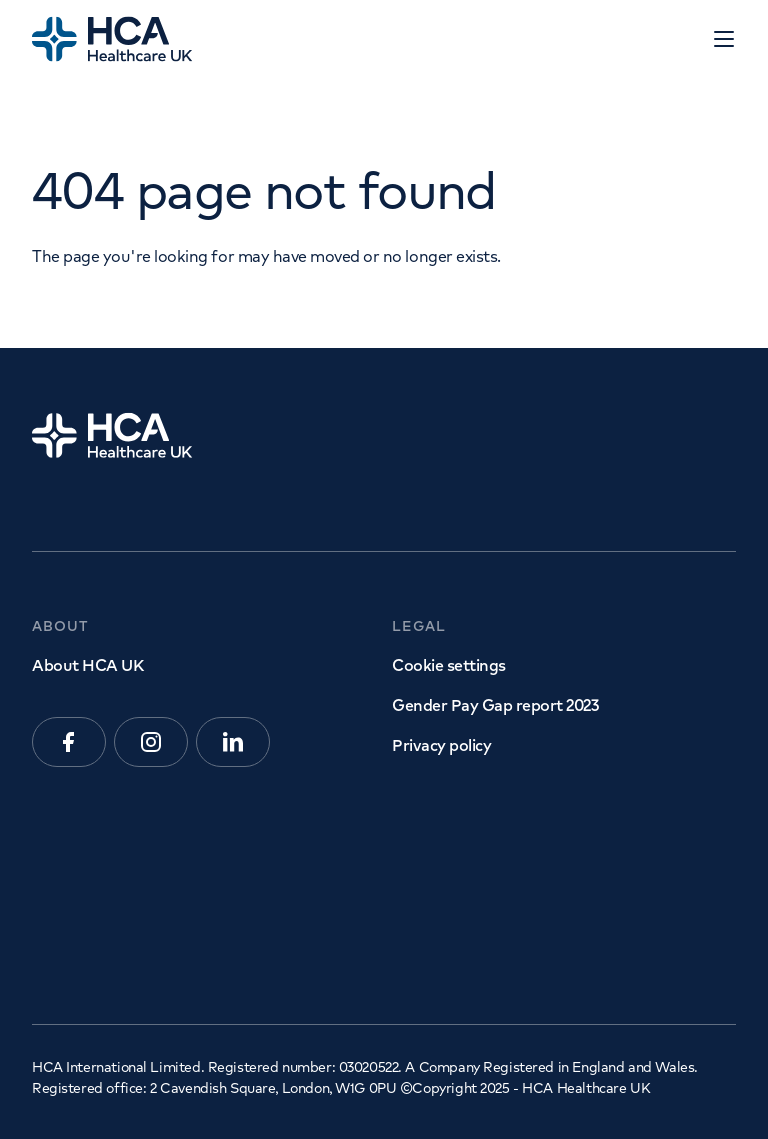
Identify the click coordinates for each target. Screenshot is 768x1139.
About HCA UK (87, 665)
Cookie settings (449, 665)
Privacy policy (441, 745)
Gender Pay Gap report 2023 (495, 705)
